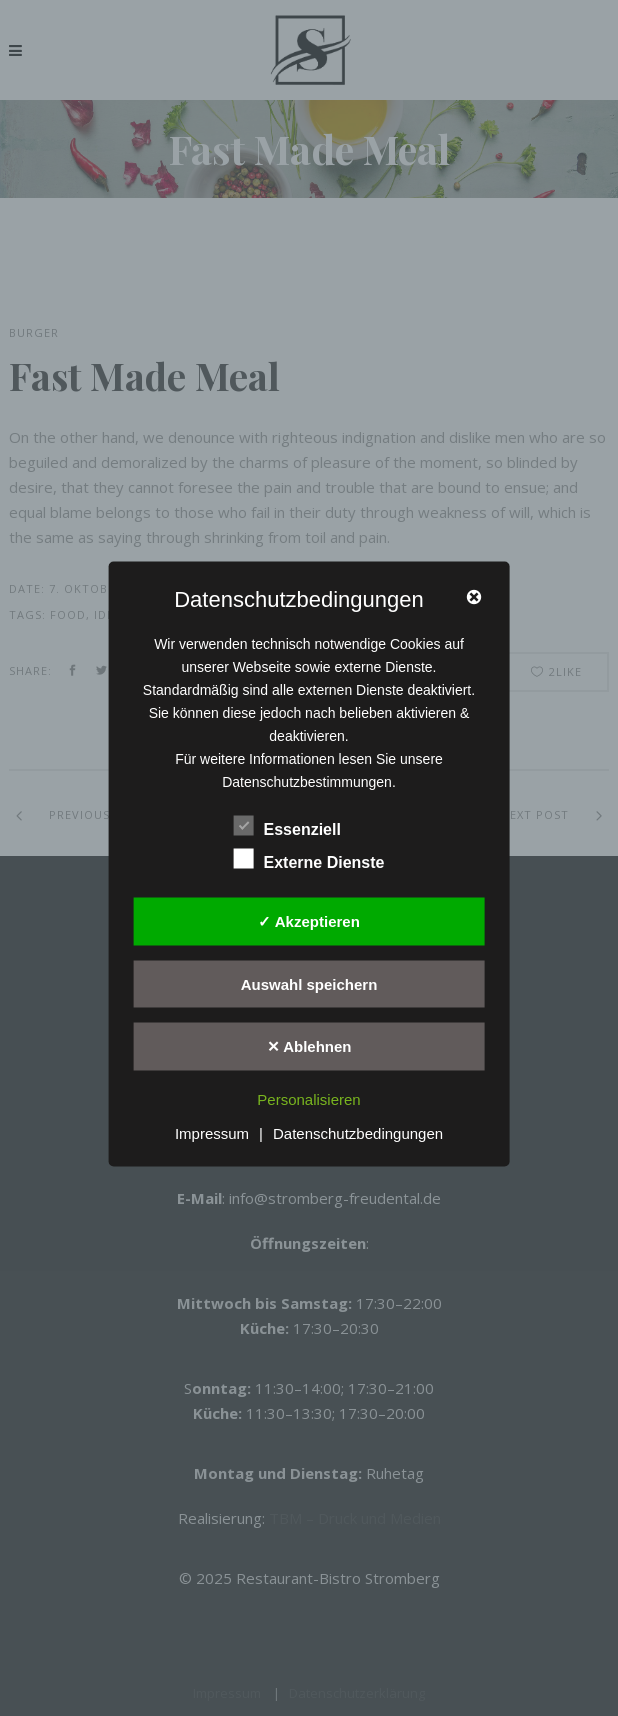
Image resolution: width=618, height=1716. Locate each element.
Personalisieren (308, 1098)
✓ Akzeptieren (309, 921)
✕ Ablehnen (309, 1046)
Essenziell (287, 827)
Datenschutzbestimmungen (307, 782)
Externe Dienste (309, 860)
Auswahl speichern (309, 983)
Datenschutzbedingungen (358, 1133)
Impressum (212, 1133)
